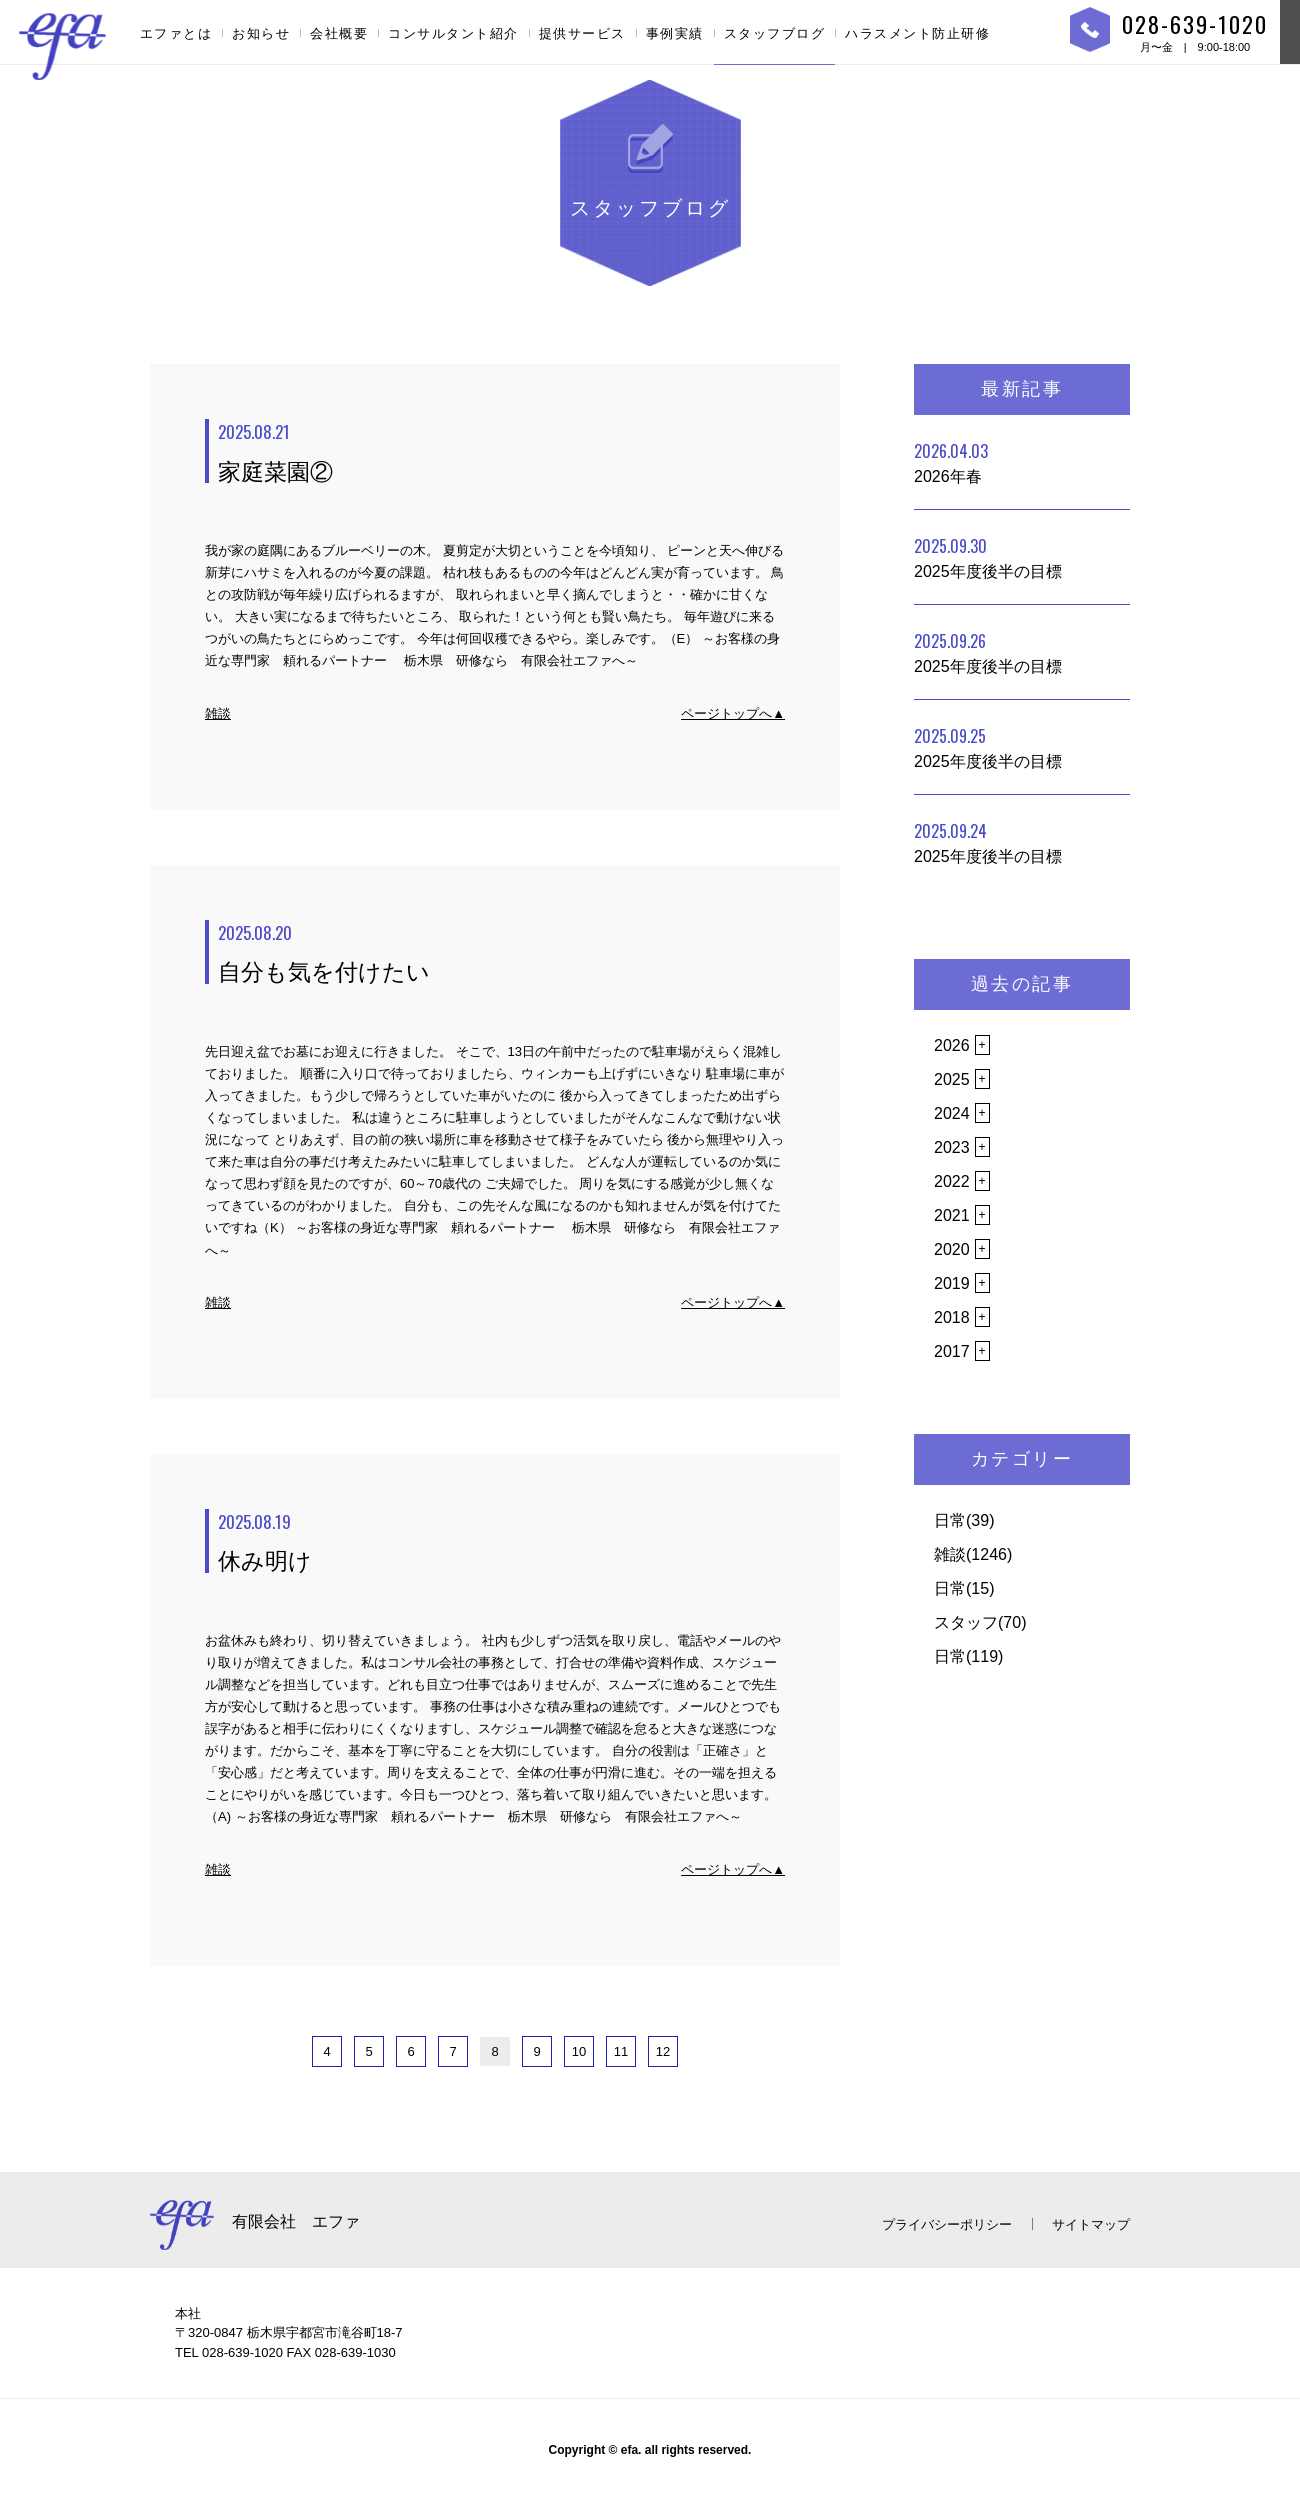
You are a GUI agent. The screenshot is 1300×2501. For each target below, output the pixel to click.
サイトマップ (1091, 2224)
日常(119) (968, 1656)
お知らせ (261, 33)
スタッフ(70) (980, 1622)
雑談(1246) (973, 1554)
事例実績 (675, 33)
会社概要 (339, 33)
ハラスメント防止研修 (917, 33)
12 (663, 2051)
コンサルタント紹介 (453, 33)
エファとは (176, 33)
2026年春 (951, 462)
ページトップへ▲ (733, 713)
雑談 (218, 713)
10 (579, 2051)
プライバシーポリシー (947, 2224)
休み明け (501, 1542)
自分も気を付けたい (501, 953)
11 (621, 2051)
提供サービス (582, 33)
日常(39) (964, 1520)
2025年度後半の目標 (988, 557)
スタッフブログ (775, 33)
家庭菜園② (501, 452)
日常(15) (964, 1588)
